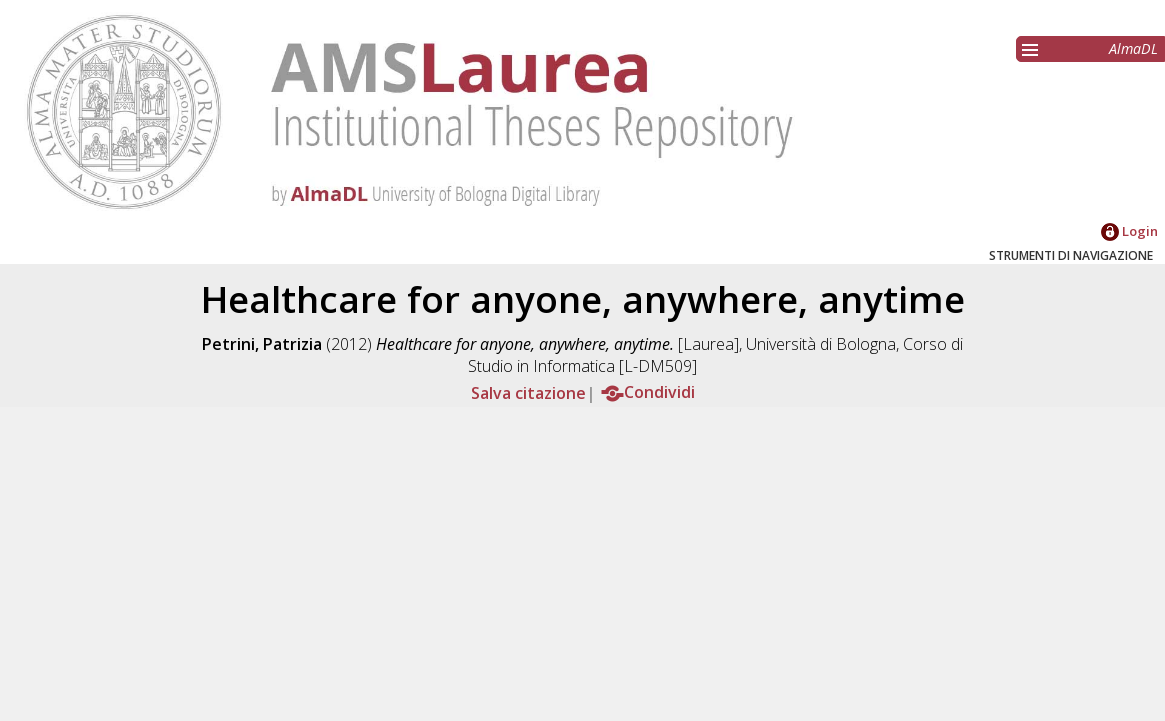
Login (1129, 231)
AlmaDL (1133, 48)
